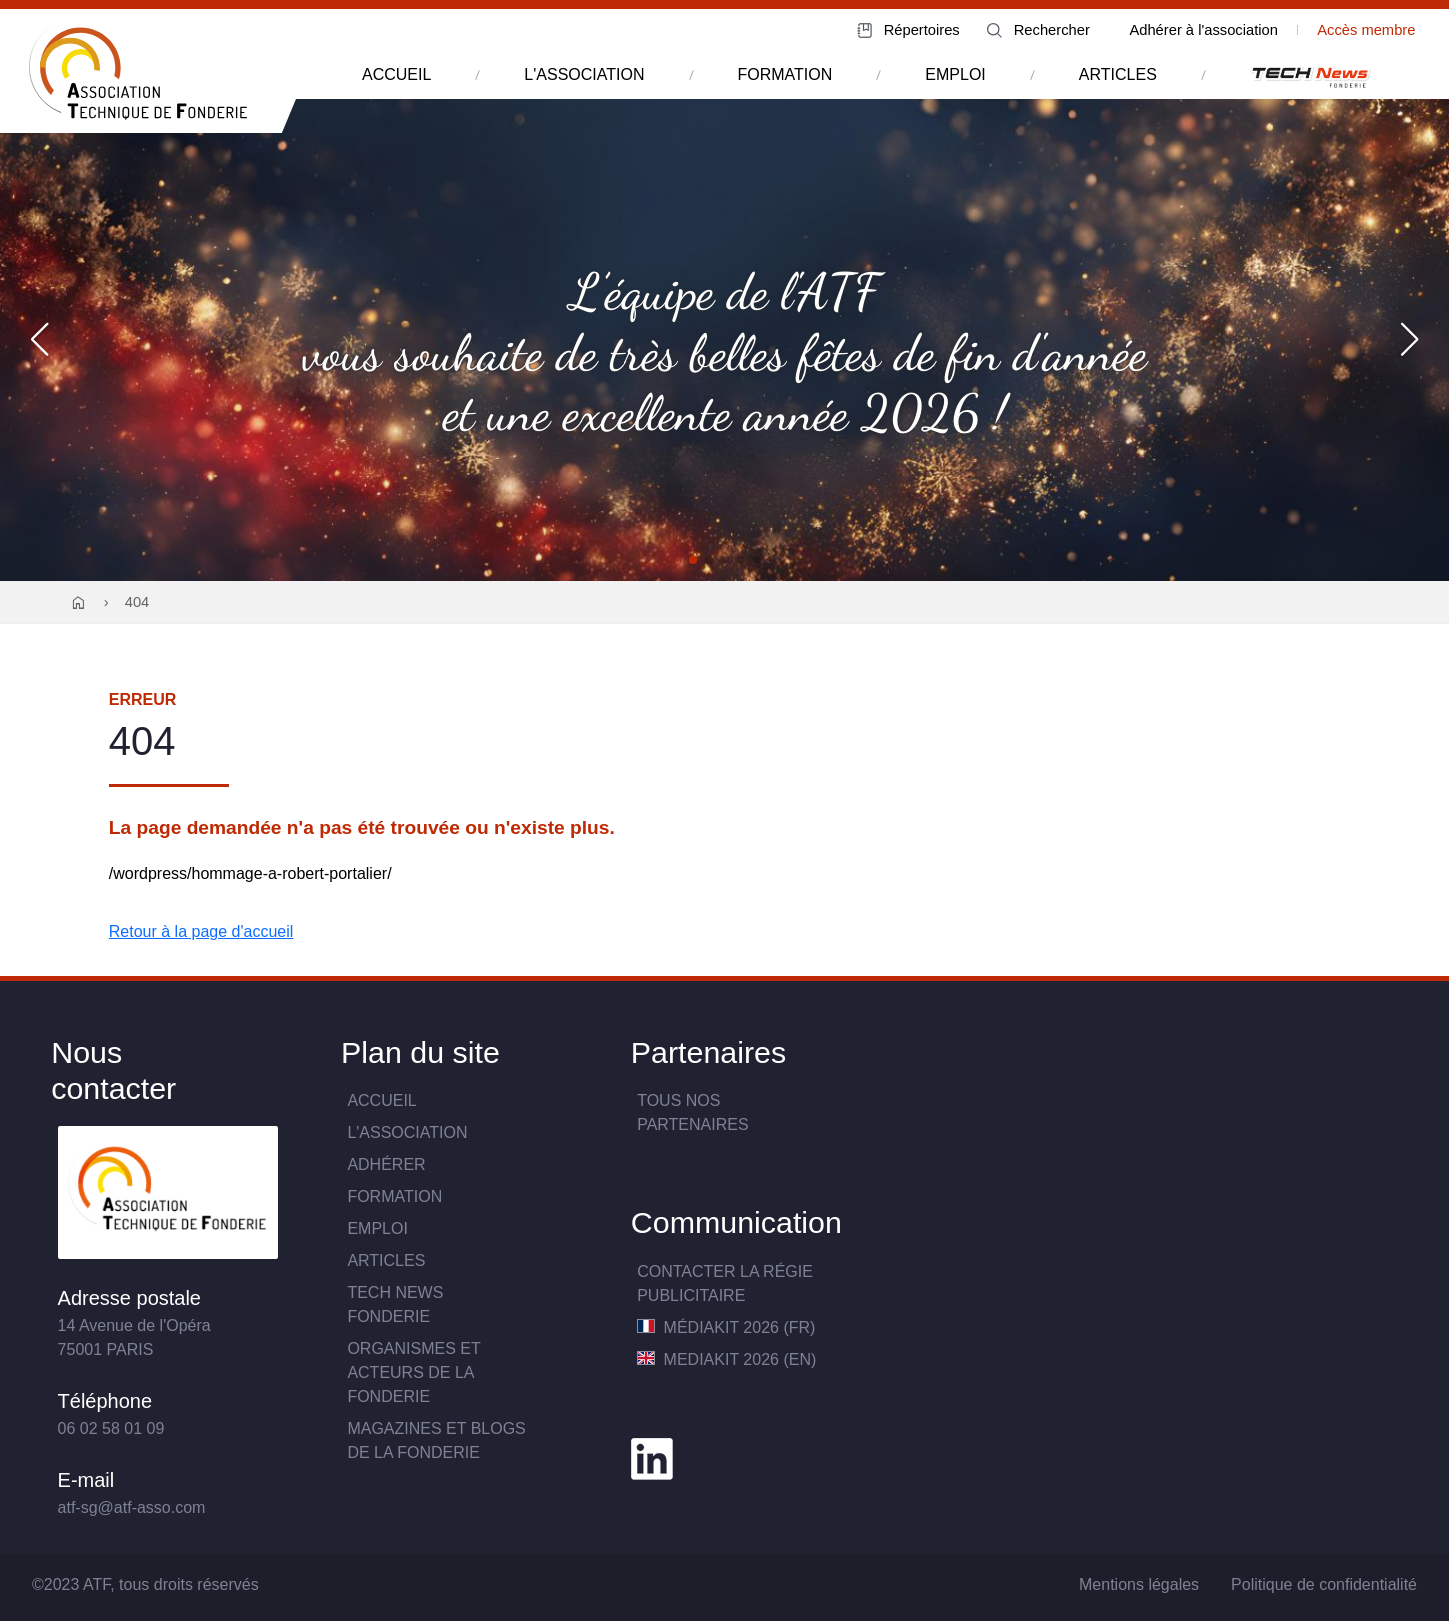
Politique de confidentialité (1324, 1584)
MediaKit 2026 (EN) (726, 1359)
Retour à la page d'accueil (201, 931)
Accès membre (1366, 30)
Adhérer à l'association (1203, 30)
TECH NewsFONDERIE (395, 1304)
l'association (584, 74)
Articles (386, 1260)
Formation (394, 1196)
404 (137, 602)
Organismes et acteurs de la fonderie (413, 1372)
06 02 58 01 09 (111, 1428)
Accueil (381, 1100)
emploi (955, 74)
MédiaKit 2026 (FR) (726, 1327)
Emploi (377, 1228)
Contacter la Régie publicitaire (725, 1283)
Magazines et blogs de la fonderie (436, 1440)
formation (785, 74)
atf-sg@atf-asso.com (132, 1507)
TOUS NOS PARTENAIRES (692, 1112)
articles (1118, 74)
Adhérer (386, 1164)
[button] (693, 560)
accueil (396, 74)
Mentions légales (1139, 1584)
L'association (407, 1132)
